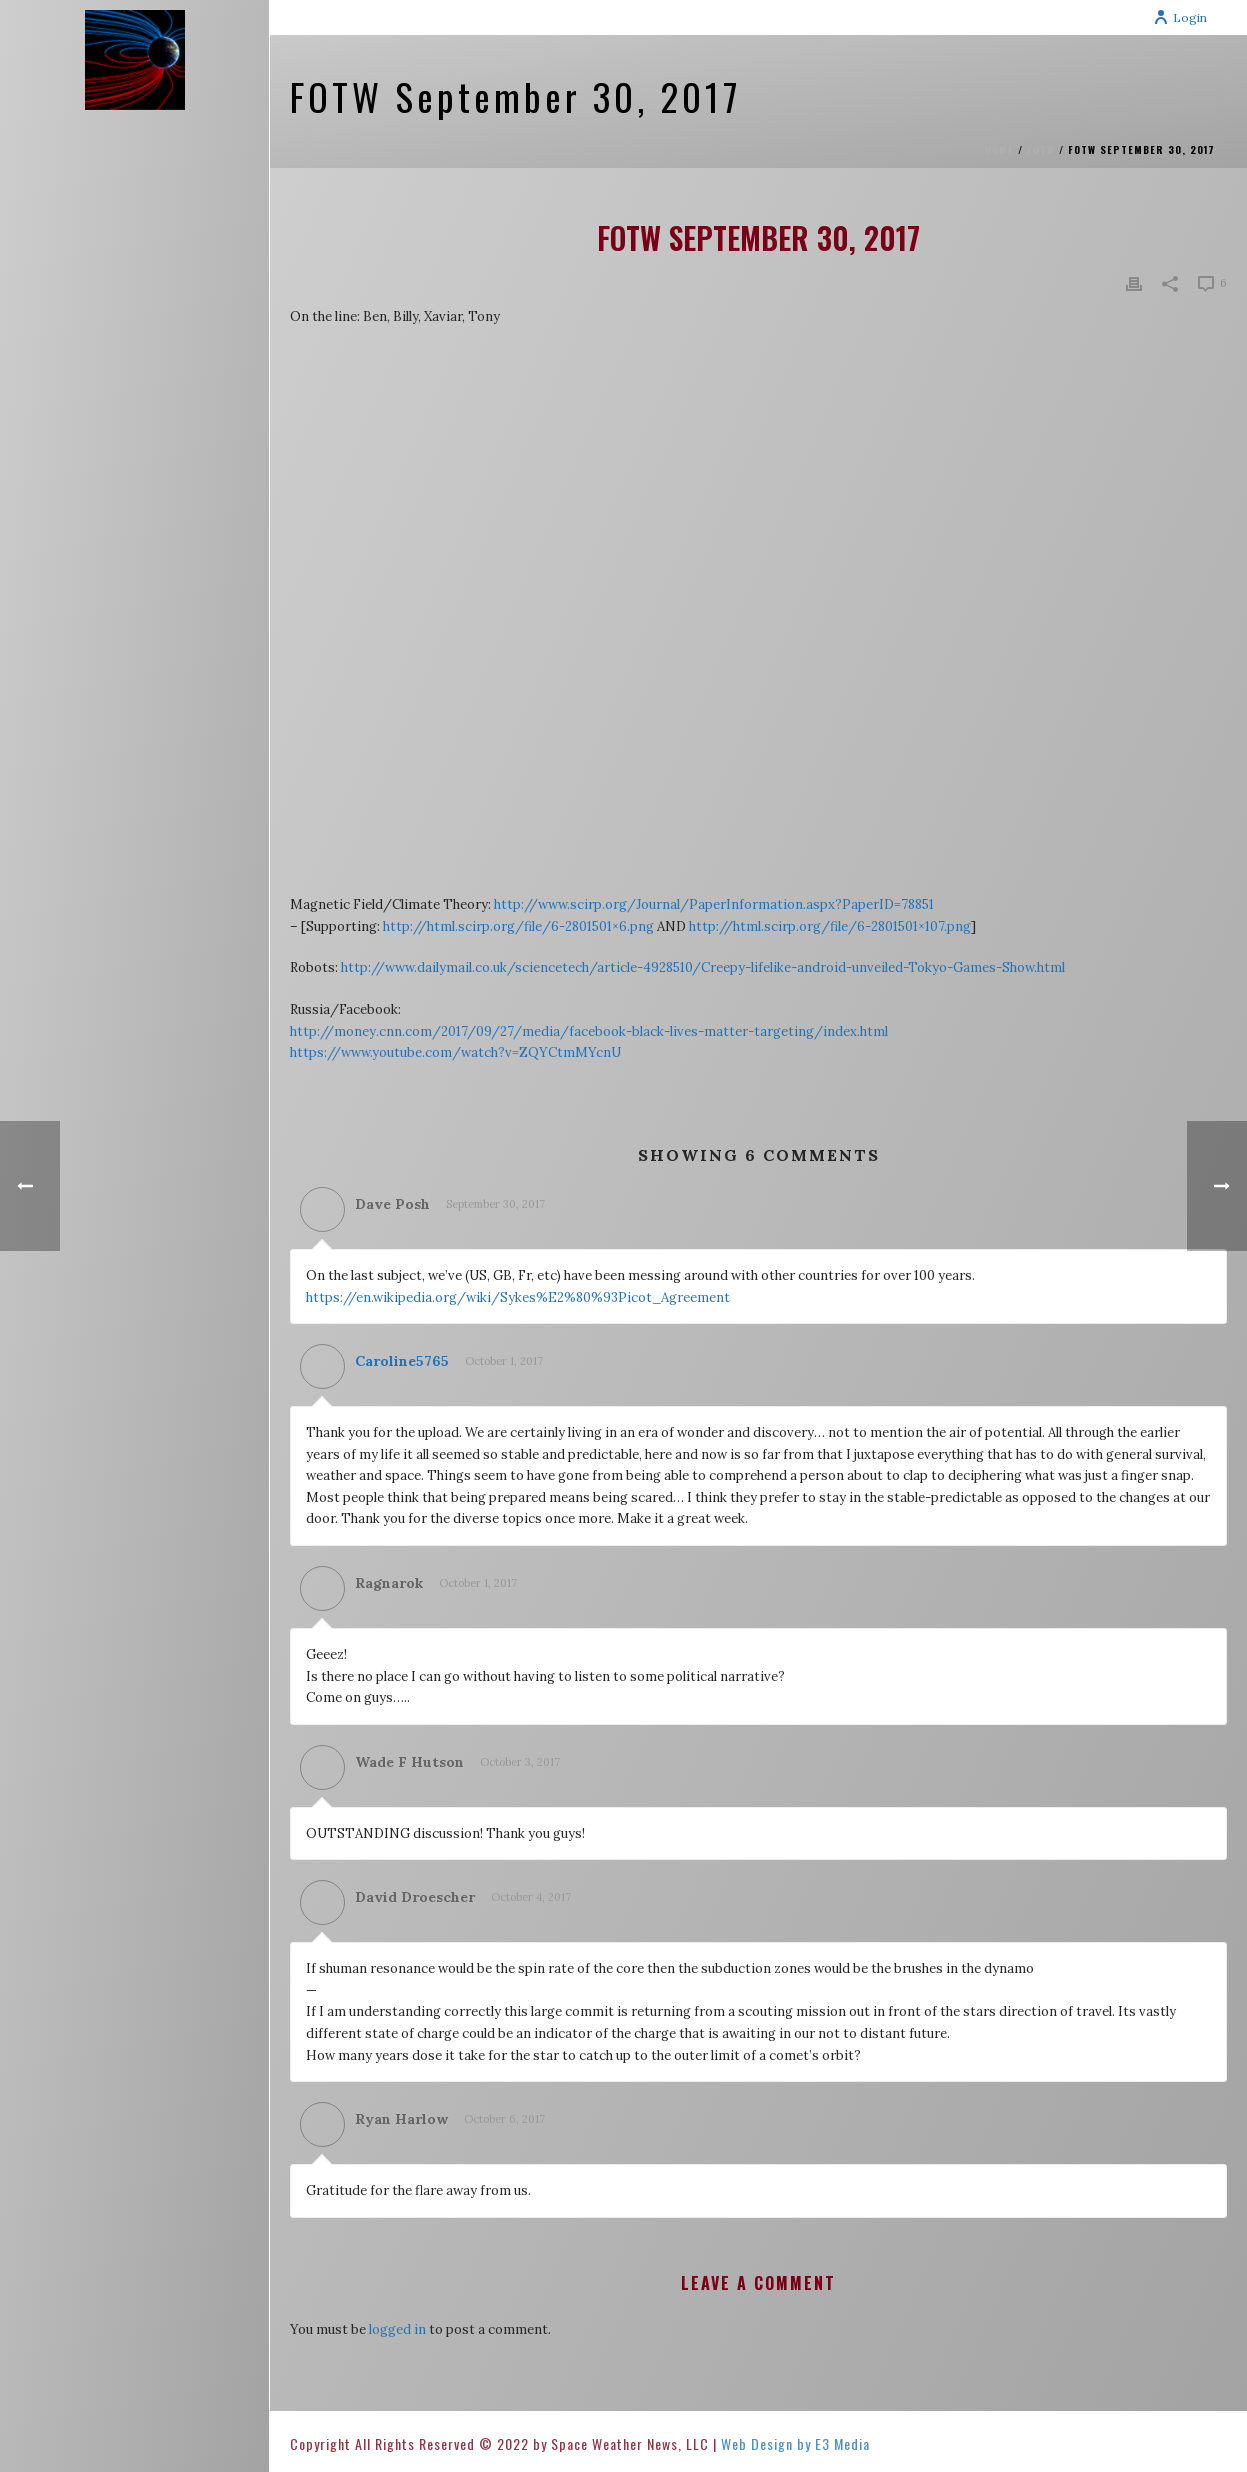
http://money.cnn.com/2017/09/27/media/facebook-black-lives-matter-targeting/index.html (589, 1031)
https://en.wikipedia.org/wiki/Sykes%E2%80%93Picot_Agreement (518, 1297)
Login (1180, 17)
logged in (397, 2329)
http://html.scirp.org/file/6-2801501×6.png (518, 926)
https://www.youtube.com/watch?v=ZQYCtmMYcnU (455, 1052)
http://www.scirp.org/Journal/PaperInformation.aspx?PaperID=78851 (714, 904)
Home (999, 149)
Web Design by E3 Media (795, 2443)
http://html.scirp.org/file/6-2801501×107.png (830, 926)
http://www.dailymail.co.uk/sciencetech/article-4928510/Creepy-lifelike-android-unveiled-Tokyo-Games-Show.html (703, 967)
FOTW (1041, 149)
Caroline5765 (402, 1361)
